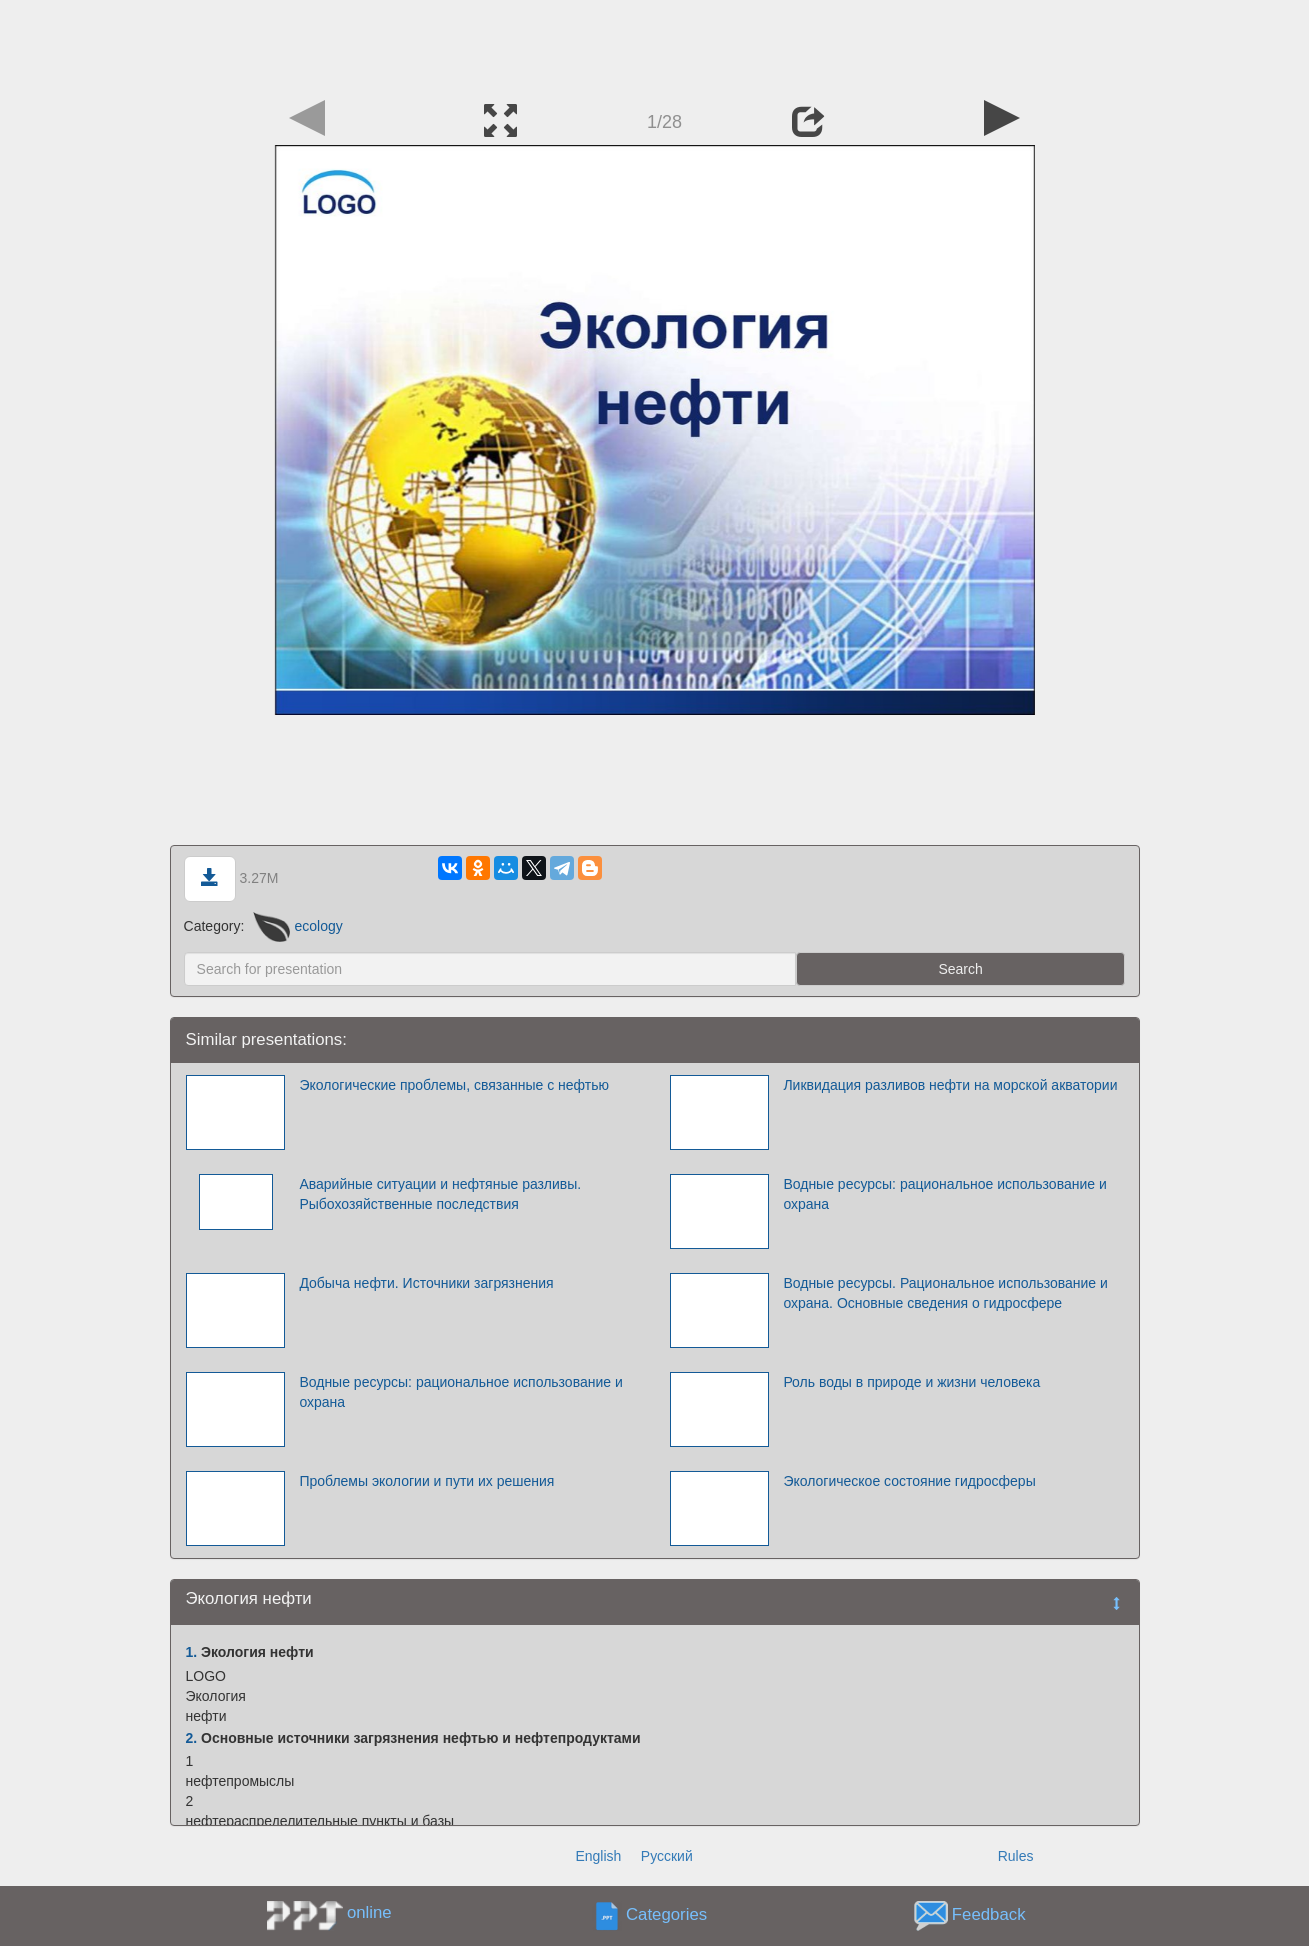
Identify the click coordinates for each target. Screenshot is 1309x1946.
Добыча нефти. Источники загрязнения (426, 1283)
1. (192, 1652)
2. (192, 1738)
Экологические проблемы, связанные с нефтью (454, 1085)
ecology (298, 926)
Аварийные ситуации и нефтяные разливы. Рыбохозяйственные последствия (440, 1194)
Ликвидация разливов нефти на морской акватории (950, 1085)
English (598, 1856)
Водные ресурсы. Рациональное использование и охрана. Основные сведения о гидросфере (945, 1293)
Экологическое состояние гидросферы (909, 1481)
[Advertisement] (655, 45)
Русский (667, 1856)
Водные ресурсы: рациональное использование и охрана (944, 1194)
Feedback (989, 1915)
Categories (666, 1915)
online (369, 1912)
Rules (1016, 1856)
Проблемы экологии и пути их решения (426, 1481)
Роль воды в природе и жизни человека (911, 1382)
